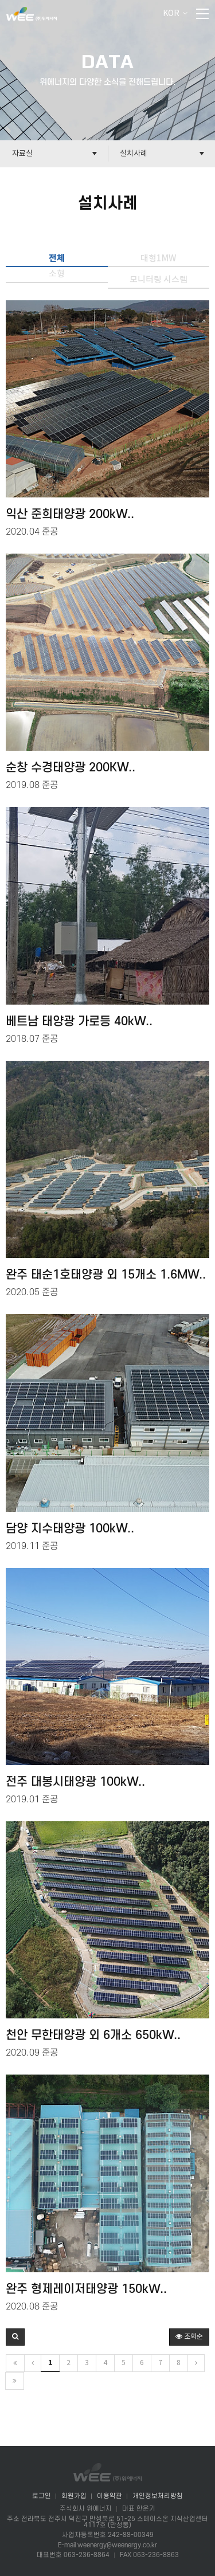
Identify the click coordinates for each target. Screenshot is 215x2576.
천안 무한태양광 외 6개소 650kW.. (93, 2035)
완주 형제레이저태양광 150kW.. (86, 2289)
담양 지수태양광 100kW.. (70, 1529)
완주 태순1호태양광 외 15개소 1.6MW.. (106, 1275)
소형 (57, 274)
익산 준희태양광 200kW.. (70, 514)
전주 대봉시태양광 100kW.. (75, 1782)
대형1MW (158, 259)
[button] (15, 2337)
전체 (57, 258)
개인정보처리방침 (157, 2496)
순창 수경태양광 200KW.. (70, 768)
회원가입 (74, 2496)
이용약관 (109, 2496)
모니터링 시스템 (158, 280)
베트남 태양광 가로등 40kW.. (79, 1022)
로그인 (41, 2496)
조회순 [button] (189, 2336)
